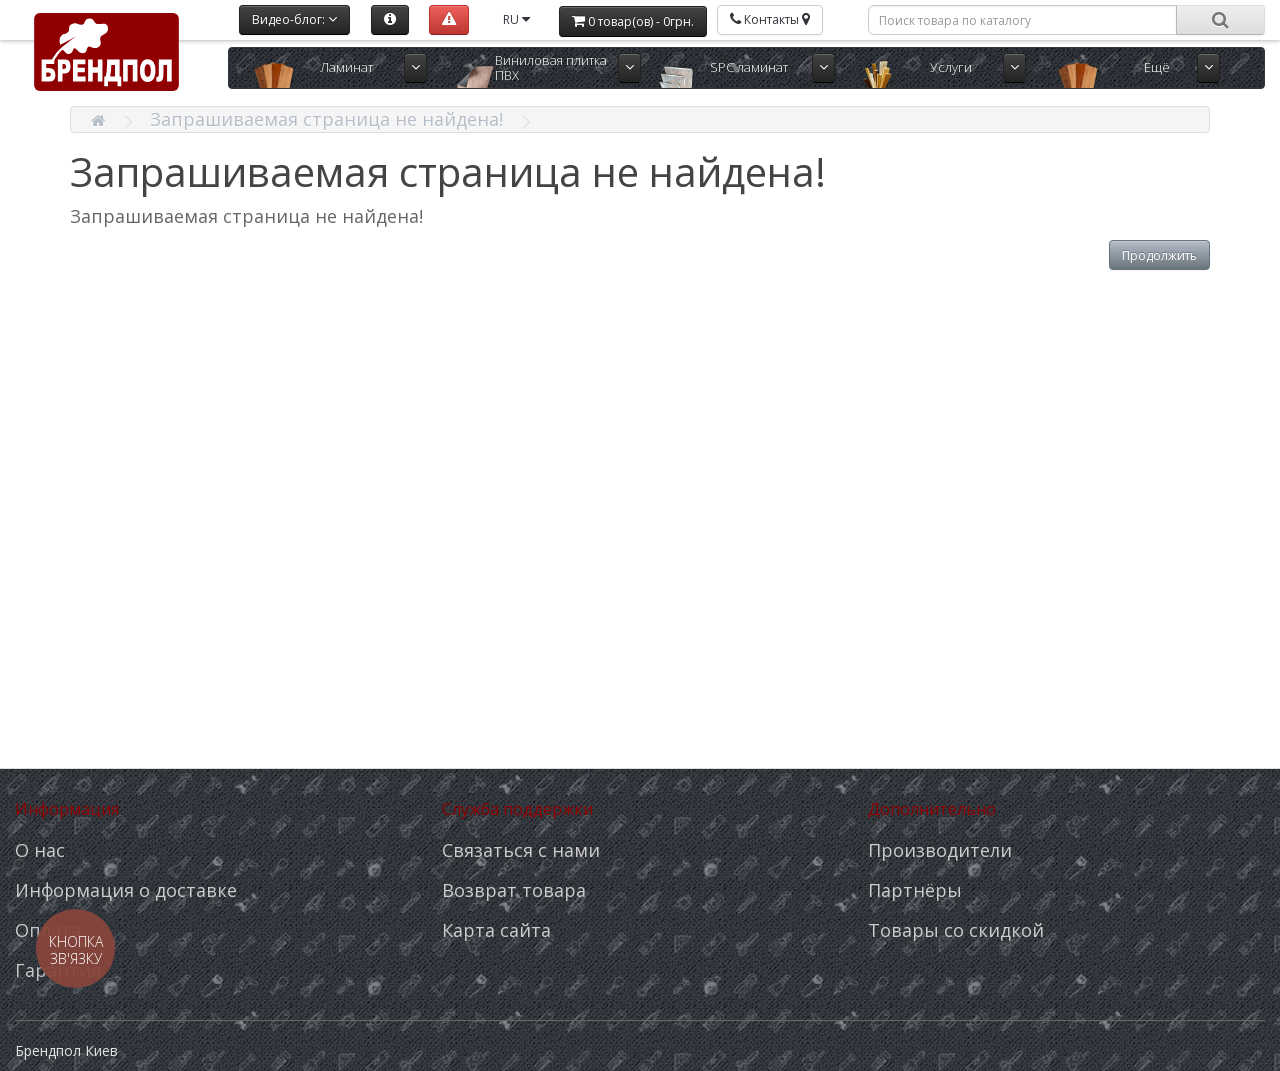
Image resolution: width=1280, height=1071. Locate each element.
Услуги (951, 67)
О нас (40, 850)
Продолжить (1159, 255)
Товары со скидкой (956, 930)
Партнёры (915, 890)
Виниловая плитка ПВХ (551, 67)
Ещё (1157, 67)
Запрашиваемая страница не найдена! (326, 119)
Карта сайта (496, 930)
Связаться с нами (521, 850)
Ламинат (346, 67)
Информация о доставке (126, 890)
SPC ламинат (749, 67)
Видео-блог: (294, 19)
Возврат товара (514, 890)
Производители (940, 850)
